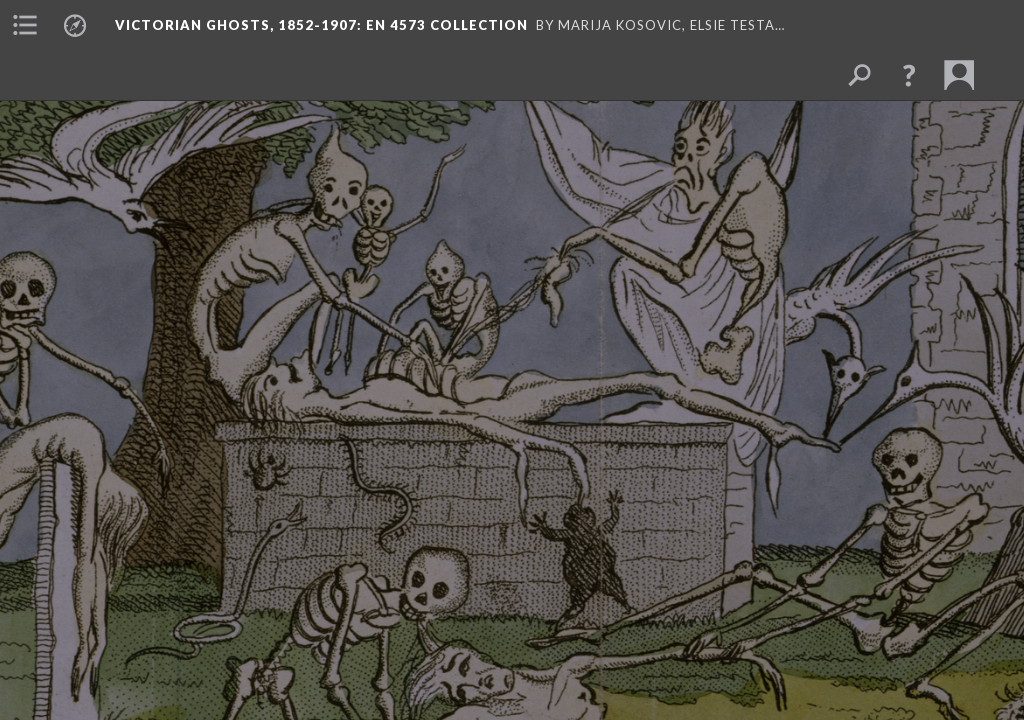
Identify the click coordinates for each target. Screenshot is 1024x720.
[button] (909, 75)
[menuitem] (25, 25)
